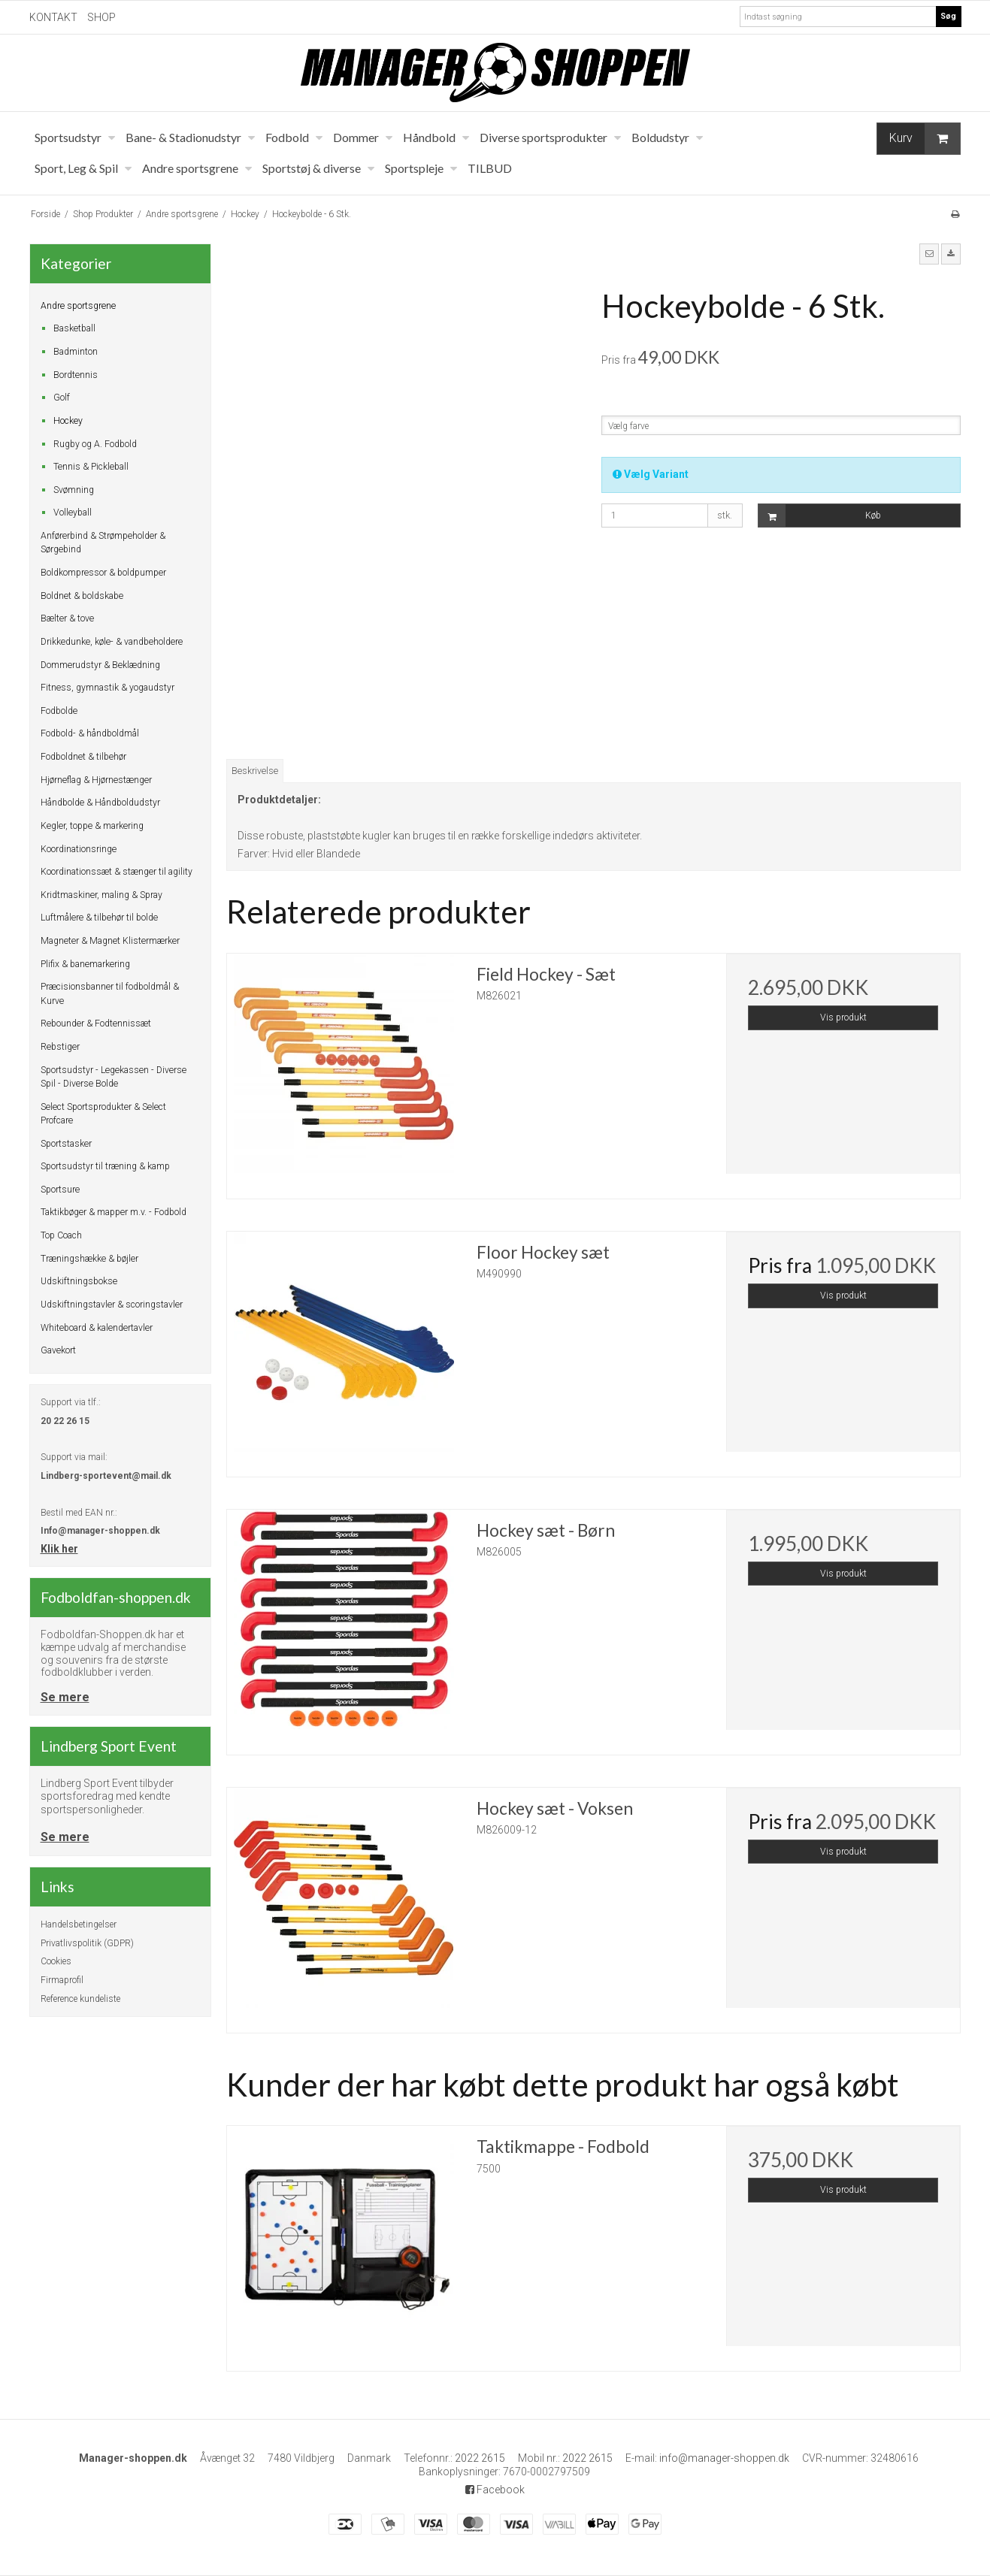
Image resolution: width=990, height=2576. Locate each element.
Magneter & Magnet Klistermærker (110, 941)
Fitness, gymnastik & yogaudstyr (107, 687)
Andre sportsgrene (78, 306)
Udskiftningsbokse (79, 1281)
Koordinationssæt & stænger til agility (116, 871)
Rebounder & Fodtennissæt (96, 1023)
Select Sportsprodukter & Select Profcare (103, 1114)
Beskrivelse (255, 771)
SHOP (101, 17)
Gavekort (58, 1350)
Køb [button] (819, 516)
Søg (948, 16)
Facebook (495, 2490)
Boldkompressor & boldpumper (103, 572)
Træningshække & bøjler (89, 1258)
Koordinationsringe (79, 849)
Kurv (924, 138)
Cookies (56, 1961)
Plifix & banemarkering (85, 964)
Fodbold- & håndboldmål (90, 733)
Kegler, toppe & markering (92, 826)
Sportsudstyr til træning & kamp (105, 1166)
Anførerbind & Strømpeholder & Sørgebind (103, 543)
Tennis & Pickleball (91, 466)
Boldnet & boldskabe (82, 596)
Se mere (65, 1697)
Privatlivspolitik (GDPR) (87, 1943)
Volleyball (72, 512)
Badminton (75, 351)
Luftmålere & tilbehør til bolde (99, 917)
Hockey (68, 421)
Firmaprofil (62, 1980)
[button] (929, 254)
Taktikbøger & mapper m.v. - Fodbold (113, 1212)
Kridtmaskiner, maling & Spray (101, 895)
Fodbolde (59, 711)
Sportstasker (66, 1143)
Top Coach (61, 1235)
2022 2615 (480, 2458)
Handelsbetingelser (79, 1924)
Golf (61, 397)
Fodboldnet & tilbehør (83, 756)
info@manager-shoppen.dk (724, 2458)
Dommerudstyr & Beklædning (100, 665)
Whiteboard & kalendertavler (97, 1328)
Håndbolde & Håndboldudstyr (100, 802)
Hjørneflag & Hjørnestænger (96, 780)
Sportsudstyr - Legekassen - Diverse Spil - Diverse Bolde (113, 1077)
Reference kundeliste (80, 1999)
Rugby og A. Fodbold (95, 444)
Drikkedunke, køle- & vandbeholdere (112, 641)
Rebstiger (60, 1047)
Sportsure (60, 1189)
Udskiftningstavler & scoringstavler (112, 1304)
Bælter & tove (67, 618)
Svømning (73, 490)
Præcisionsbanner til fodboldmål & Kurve (110, 993)
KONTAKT (53, 17)
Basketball (74, 328)
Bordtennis (75, 375)
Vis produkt (843, 1017)
